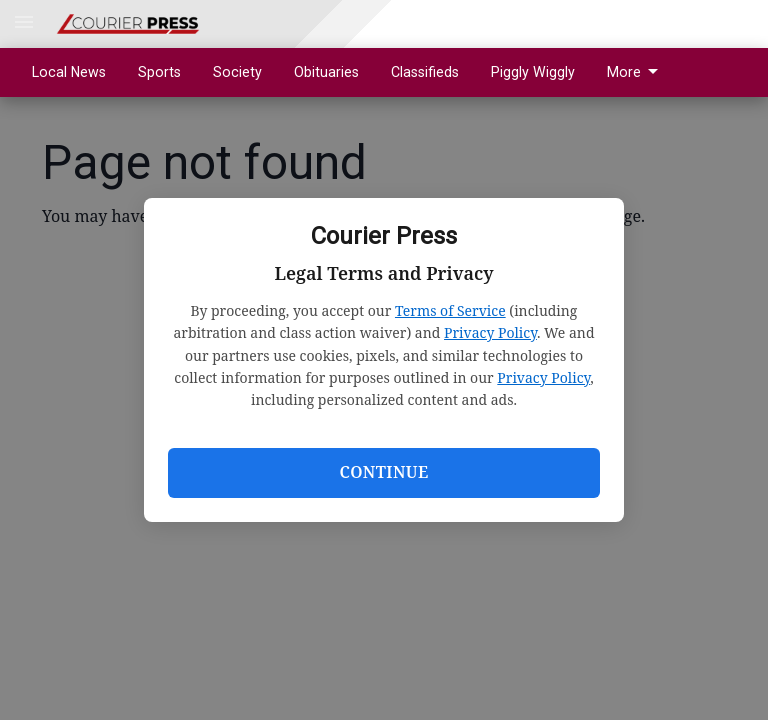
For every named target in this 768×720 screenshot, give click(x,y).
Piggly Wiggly (533, 72)
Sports (159, 72)
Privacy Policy (490, 332)
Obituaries (326, 72)
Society (237, 72)
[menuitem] (638, 72)
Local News (69, 72)
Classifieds (425, 72)
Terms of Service (450, 310)
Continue (383, 472)
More (636, 72)
